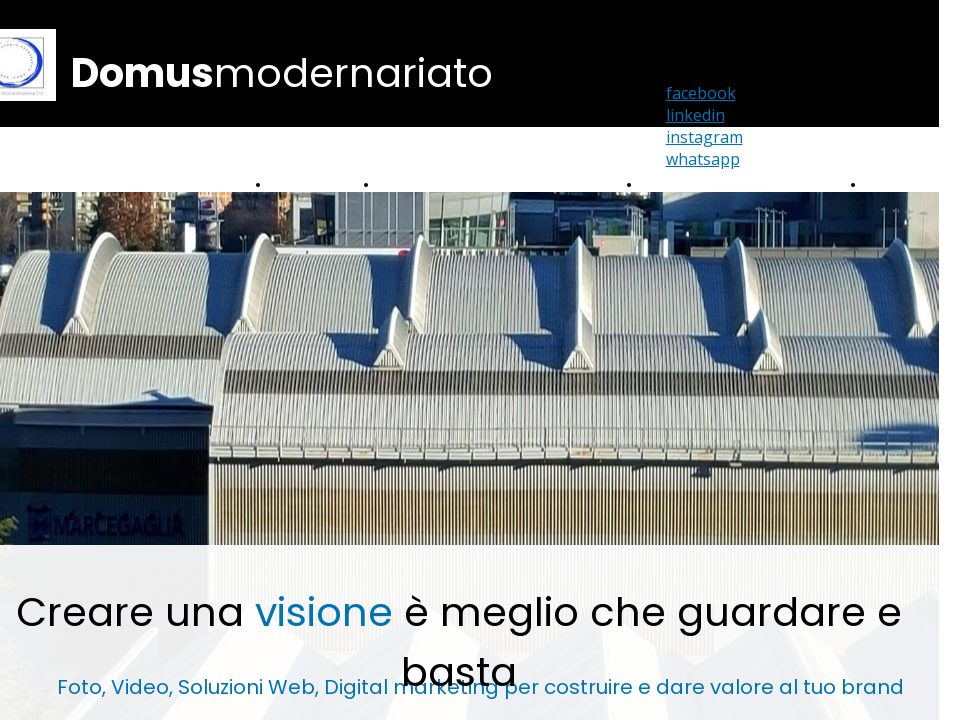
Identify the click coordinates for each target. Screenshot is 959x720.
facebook (701, 93)
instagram (704, 137)
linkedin (695, 115)
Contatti (891, 184)
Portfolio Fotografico (440, 184)
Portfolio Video (314, 184)
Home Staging (686, 184)
